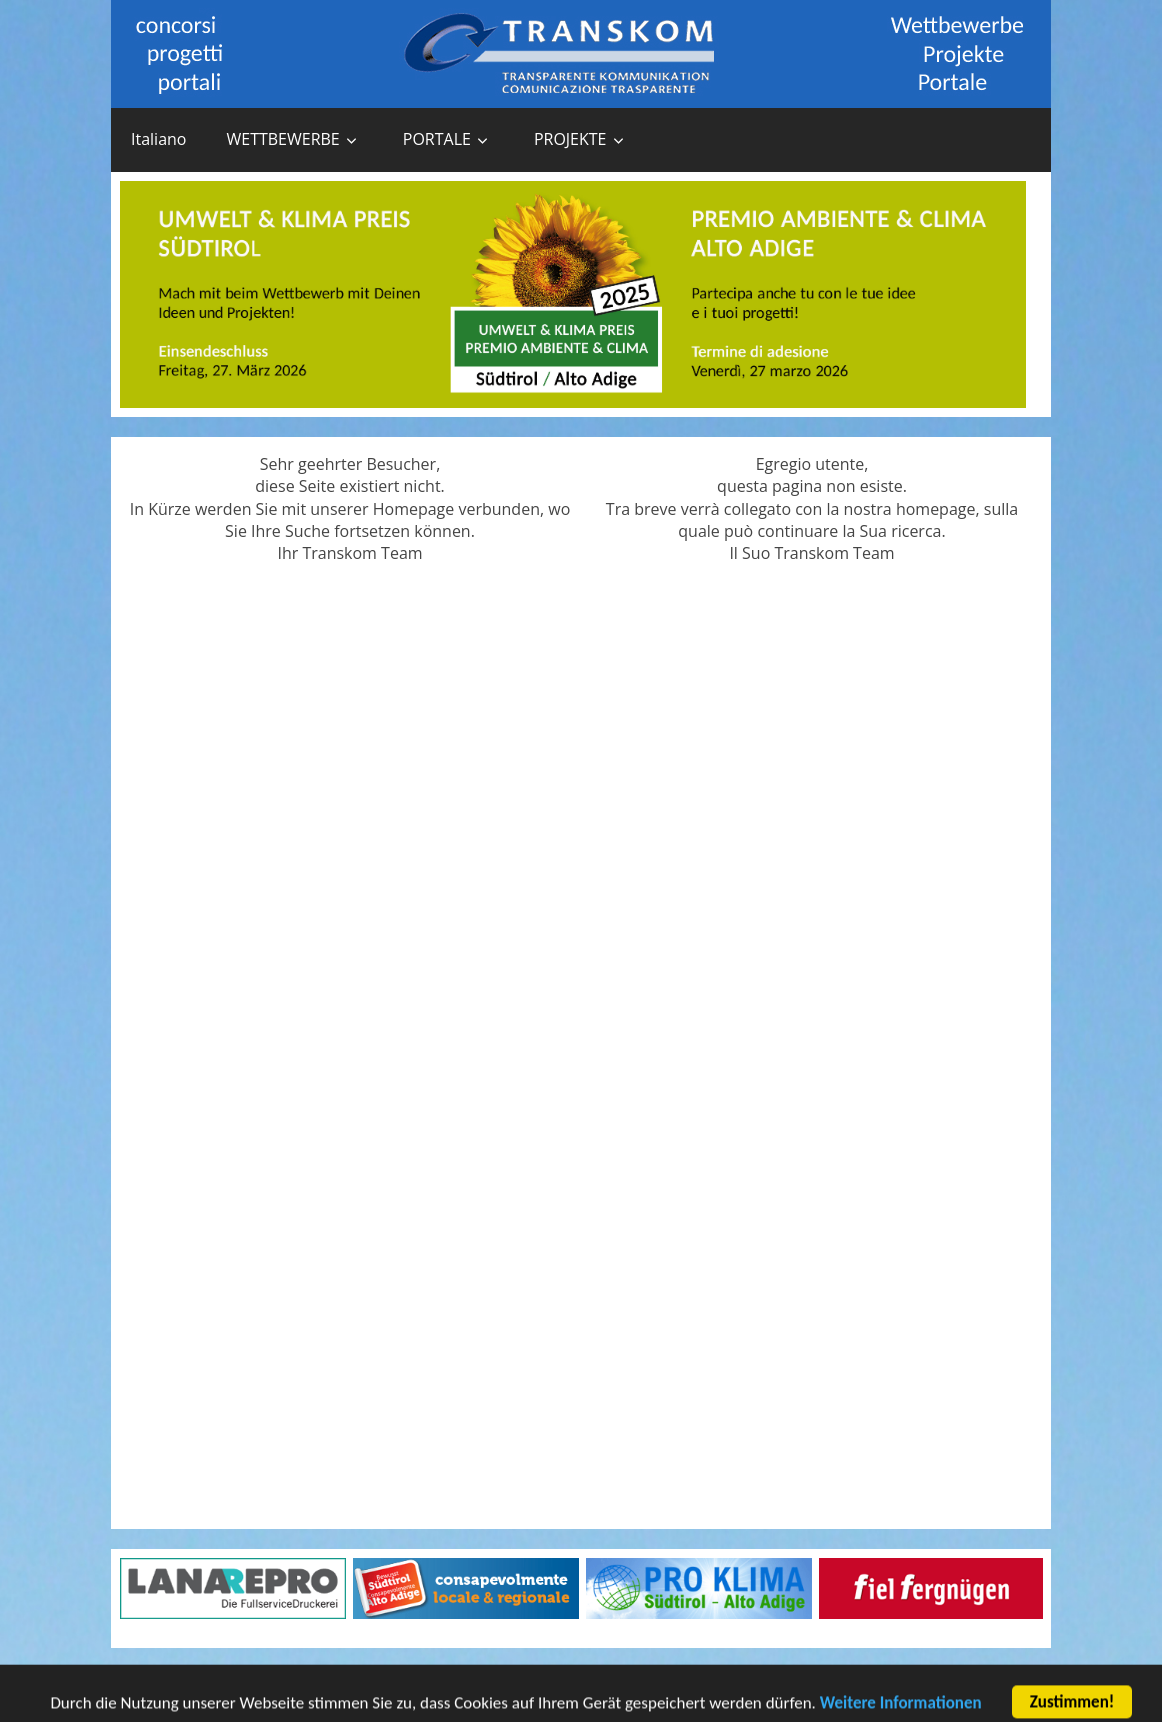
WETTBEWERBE (282, 139)
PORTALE (437, 139)
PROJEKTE (570, 139)
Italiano (158, 139)
